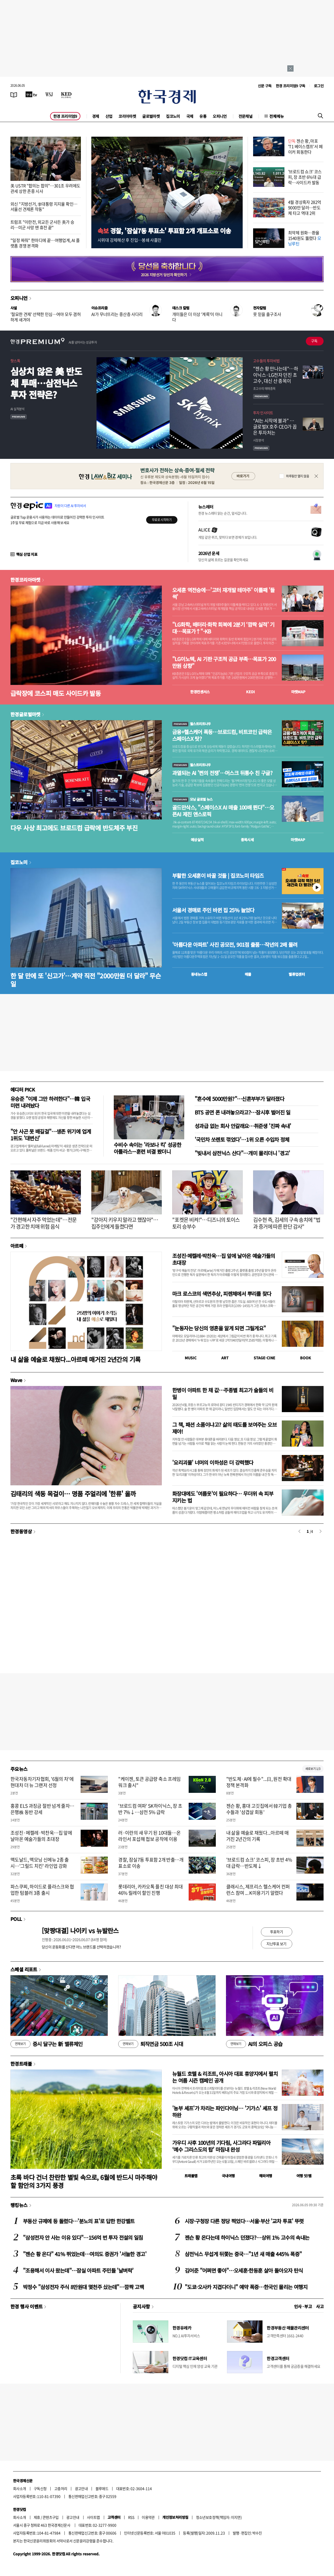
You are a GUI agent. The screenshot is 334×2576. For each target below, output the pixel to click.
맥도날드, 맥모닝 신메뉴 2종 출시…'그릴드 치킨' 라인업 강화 (39, 1862)
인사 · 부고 (303, 2306)
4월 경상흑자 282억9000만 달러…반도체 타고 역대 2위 (304, 207)
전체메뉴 (276, 116)
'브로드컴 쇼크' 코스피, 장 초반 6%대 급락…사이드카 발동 (305, 177)
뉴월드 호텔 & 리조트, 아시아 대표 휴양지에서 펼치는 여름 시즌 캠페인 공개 (225, 2077)
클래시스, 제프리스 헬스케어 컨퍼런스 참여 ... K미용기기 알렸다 (258, 1889)
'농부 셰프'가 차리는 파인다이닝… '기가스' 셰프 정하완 (224, 2111)
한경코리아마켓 (25, 579)
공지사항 (141, 2306)
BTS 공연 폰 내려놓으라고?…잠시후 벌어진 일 (242, 1112)
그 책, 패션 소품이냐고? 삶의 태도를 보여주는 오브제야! (224, 1428)
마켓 (298, 691)
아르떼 (16, 1245)
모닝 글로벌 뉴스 (192, 799)
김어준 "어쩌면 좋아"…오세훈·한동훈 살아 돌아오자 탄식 (244, 2270)
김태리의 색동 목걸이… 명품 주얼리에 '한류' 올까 (73, 1493)
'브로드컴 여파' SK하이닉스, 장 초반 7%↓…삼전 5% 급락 (150, 1808)
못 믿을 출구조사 (267, 314)
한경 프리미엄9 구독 (290, 85)
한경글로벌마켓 (25, 714)
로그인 (319, 85)
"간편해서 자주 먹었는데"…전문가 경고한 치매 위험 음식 (43, 1223)
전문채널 (245, 116)
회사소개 (19, 2488)
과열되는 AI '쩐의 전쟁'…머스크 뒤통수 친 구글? (222, 773)
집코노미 (173, 116)
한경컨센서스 (200, 691)
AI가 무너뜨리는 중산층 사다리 (116, 314)
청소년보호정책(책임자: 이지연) (219, 2517)
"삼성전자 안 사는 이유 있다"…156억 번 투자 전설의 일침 (83, 2237)
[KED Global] (66, 94)
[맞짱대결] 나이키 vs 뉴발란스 (80, 1930)
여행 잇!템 (303, 2175)
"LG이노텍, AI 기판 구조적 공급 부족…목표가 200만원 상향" (224, 662)
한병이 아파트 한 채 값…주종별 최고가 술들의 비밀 (222, 1393)
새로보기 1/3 (312, 1768)
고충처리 (60, 2488)
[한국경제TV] (31, 94)
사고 (320, 2306)
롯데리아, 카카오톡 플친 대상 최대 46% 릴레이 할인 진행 (150, 1889)
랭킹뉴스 (19, 2205)
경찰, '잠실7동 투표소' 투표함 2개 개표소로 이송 (164, 230)
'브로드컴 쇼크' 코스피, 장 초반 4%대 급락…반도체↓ (259, 1862)
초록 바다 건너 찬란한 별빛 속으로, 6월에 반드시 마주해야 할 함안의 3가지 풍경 (83, 2181)
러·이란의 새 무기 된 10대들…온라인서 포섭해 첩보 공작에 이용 (149, 1835)
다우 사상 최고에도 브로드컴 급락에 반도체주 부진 (74, 828)
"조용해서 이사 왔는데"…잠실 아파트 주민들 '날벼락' (78, 2270)
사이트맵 (93, 2517)
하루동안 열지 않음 (297, 476)
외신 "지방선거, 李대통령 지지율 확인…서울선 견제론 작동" (43, 206)
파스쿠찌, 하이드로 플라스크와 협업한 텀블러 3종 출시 (42, 1889)
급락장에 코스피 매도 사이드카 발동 (55, 693)
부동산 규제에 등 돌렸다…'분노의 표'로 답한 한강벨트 (78, 2221)
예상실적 (197, 839)
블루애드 (102, 2488)
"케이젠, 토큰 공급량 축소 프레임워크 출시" (149, 1781)
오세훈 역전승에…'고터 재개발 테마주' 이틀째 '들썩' (223, 593)
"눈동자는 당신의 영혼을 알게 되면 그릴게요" (219, 1328)
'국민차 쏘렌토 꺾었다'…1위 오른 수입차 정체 (242, 1139)
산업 (108, 116)
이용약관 (148, 2517)
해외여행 (265, 2175)
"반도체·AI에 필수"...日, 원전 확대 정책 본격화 (258, 1781)
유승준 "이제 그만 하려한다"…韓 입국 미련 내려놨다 (50, 1102)
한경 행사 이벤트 (26, 2306)
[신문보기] (13, 94)
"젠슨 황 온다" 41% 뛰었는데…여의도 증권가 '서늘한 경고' (84, 2254)
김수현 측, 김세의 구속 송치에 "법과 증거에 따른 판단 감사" (286, 1223)
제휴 (37, 2517)
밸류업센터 (297, 974)
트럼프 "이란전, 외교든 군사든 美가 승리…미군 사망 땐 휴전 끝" (42, 224)
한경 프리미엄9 (65, 116)
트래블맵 (191, 2175)
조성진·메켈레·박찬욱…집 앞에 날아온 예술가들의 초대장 (223, 1259)
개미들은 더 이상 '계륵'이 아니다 (197, 317)
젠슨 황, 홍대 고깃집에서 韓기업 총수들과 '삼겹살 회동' (259, 1808)
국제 (189, 116)
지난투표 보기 (276, 1943)
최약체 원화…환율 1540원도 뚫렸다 (304, 238)
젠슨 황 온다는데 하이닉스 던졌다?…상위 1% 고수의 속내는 (247, 2237)
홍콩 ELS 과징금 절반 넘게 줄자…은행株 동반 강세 (42, 1808)
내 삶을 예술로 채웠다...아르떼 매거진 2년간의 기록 (75, 1359)
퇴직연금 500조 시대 (150, 2044)
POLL (16, 1918)
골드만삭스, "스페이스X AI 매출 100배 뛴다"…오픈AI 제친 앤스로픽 (223, 811)
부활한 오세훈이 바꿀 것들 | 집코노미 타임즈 (218, 875)
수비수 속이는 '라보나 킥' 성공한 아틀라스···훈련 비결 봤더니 (147, 1148)
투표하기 (276, 1931)
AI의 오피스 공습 (254, 2044)
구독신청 (40, 2488)
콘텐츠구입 (51, 2517)
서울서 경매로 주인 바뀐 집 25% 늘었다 (213, 910)
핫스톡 (15, 360)
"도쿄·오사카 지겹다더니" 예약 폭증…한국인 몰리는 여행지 (246, 2287)
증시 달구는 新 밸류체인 (46, 2044)
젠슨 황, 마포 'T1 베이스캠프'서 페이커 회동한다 (305, 146)
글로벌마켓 (151, 116)
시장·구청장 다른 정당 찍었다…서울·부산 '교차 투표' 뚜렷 (244, 2221)
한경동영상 (21, 1531)
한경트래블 (21, 2063)
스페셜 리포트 (23, 1969)
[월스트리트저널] (49, 94)
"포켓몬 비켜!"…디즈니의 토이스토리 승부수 (206, 1223)
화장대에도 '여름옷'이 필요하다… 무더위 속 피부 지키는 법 (222, 1497)
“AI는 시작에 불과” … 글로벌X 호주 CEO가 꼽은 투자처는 (275, 426)
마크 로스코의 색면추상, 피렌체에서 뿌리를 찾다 (221, 1293)
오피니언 (220, 116)
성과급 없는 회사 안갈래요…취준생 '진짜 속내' (243, 1126)
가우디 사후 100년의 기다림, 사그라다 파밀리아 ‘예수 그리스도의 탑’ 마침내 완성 (221, 2146)
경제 (95, 116)
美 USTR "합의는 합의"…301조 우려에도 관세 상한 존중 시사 (45, 188)
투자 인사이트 (263, 412)
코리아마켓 (127, 116)
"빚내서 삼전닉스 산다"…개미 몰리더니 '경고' (242, 1153)
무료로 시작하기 (161, 519)
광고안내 (81, 2488)
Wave (16, 1380)
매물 (248, 974)
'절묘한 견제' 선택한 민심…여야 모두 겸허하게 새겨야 (45, 317)
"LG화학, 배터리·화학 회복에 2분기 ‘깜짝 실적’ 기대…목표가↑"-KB (223, 628)
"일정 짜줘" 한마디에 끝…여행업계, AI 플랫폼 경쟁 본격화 (45, 243)
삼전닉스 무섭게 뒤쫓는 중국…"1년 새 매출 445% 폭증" (243, 2254)
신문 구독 (265, 85)
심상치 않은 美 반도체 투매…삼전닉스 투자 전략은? (46, 383)
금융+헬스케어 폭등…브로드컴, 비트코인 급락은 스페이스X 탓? (222, 735)
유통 (202, 116)
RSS (131, 2517)
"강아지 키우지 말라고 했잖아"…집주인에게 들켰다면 (124, 1223)
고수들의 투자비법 (266, 360)
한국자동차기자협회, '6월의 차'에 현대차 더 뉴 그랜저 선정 (42, 1781)
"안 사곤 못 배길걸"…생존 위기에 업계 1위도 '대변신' (50, 1135)
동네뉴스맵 (199, 974)
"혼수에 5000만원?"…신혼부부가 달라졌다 (239, 1098)
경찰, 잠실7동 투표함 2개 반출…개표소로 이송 (151, 1862)
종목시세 (247, 839)
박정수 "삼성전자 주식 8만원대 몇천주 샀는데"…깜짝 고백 (83, 2287)
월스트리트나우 (191, 723)
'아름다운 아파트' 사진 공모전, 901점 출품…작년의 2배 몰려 (234, 944)
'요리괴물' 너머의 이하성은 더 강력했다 (212, 1462)
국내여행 (228, 2175)
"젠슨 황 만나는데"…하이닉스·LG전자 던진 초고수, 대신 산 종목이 (275, 374)
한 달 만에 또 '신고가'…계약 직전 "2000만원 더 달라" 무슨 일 (85, 980)
